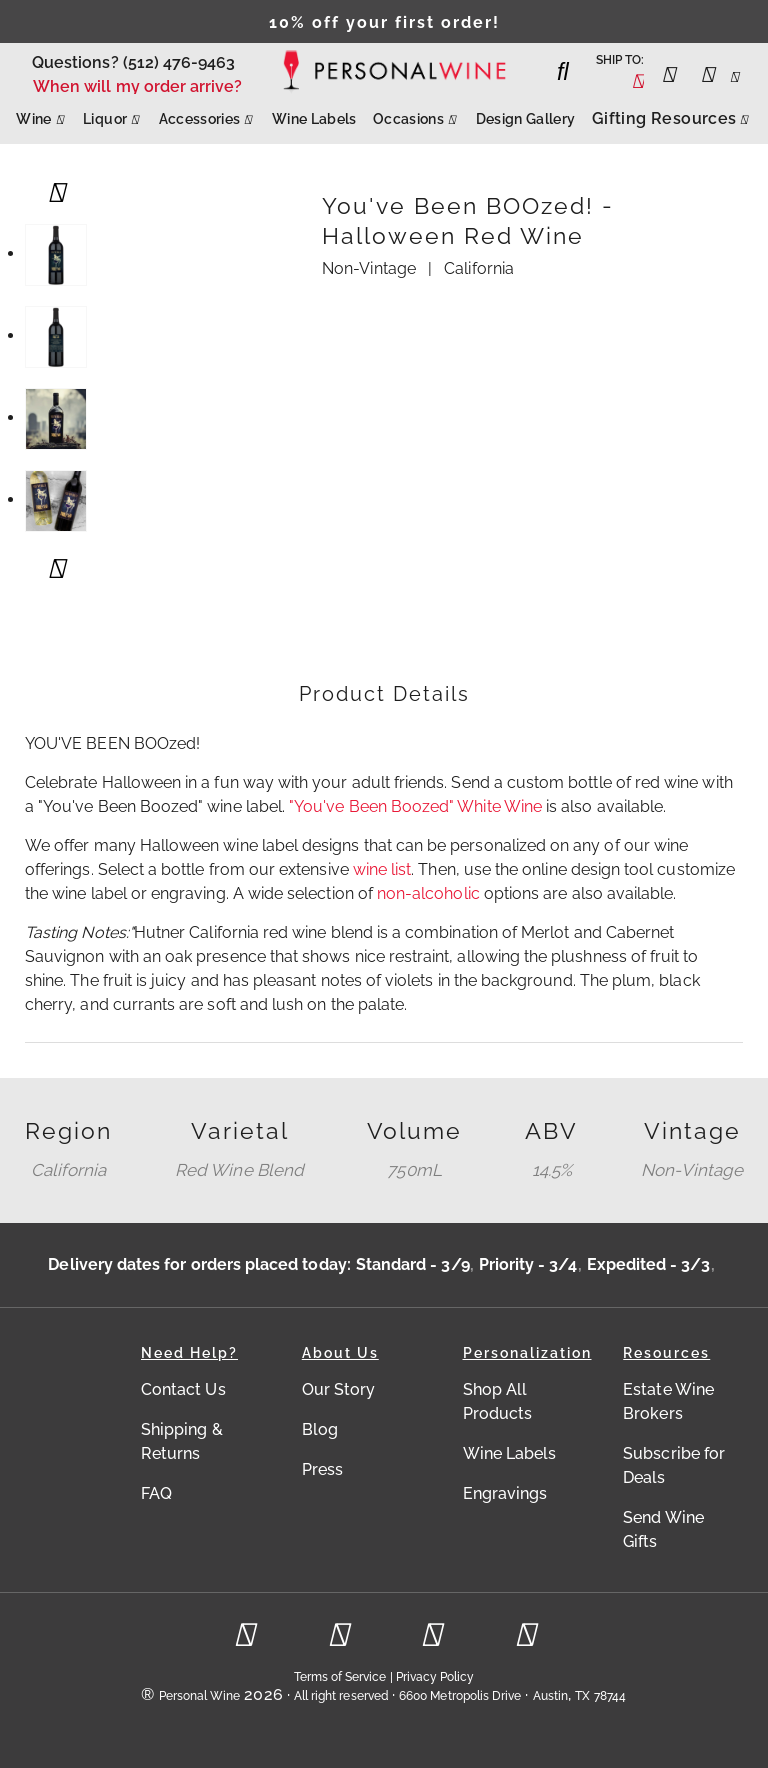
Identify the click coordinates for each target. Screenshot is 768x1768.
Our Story (339, 1389)
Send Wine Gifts (663, 1529)
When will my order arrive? (138, 86)
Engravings (505, 1493)
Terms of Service (340, 1677)
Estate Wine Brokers (668, 1401)
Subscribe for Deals (674, 1465)
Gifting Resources (672, 114)
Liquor (112, 114)
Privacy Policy (435, 1677)
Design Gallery (526, 119)
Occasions (416, 114)
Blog (320, 1429)
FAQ (156, 1493)
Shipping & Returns (182, 1441)
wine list (382, 869)
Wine (41, 114)
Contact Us (183, 1389)
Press (322, 1469)
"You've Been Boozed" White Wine (415, 806)
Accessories (207, 114)
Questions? (75, 62)
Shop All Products (497, 1401)
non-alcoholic (428, 893)
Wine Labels (314, 119)
